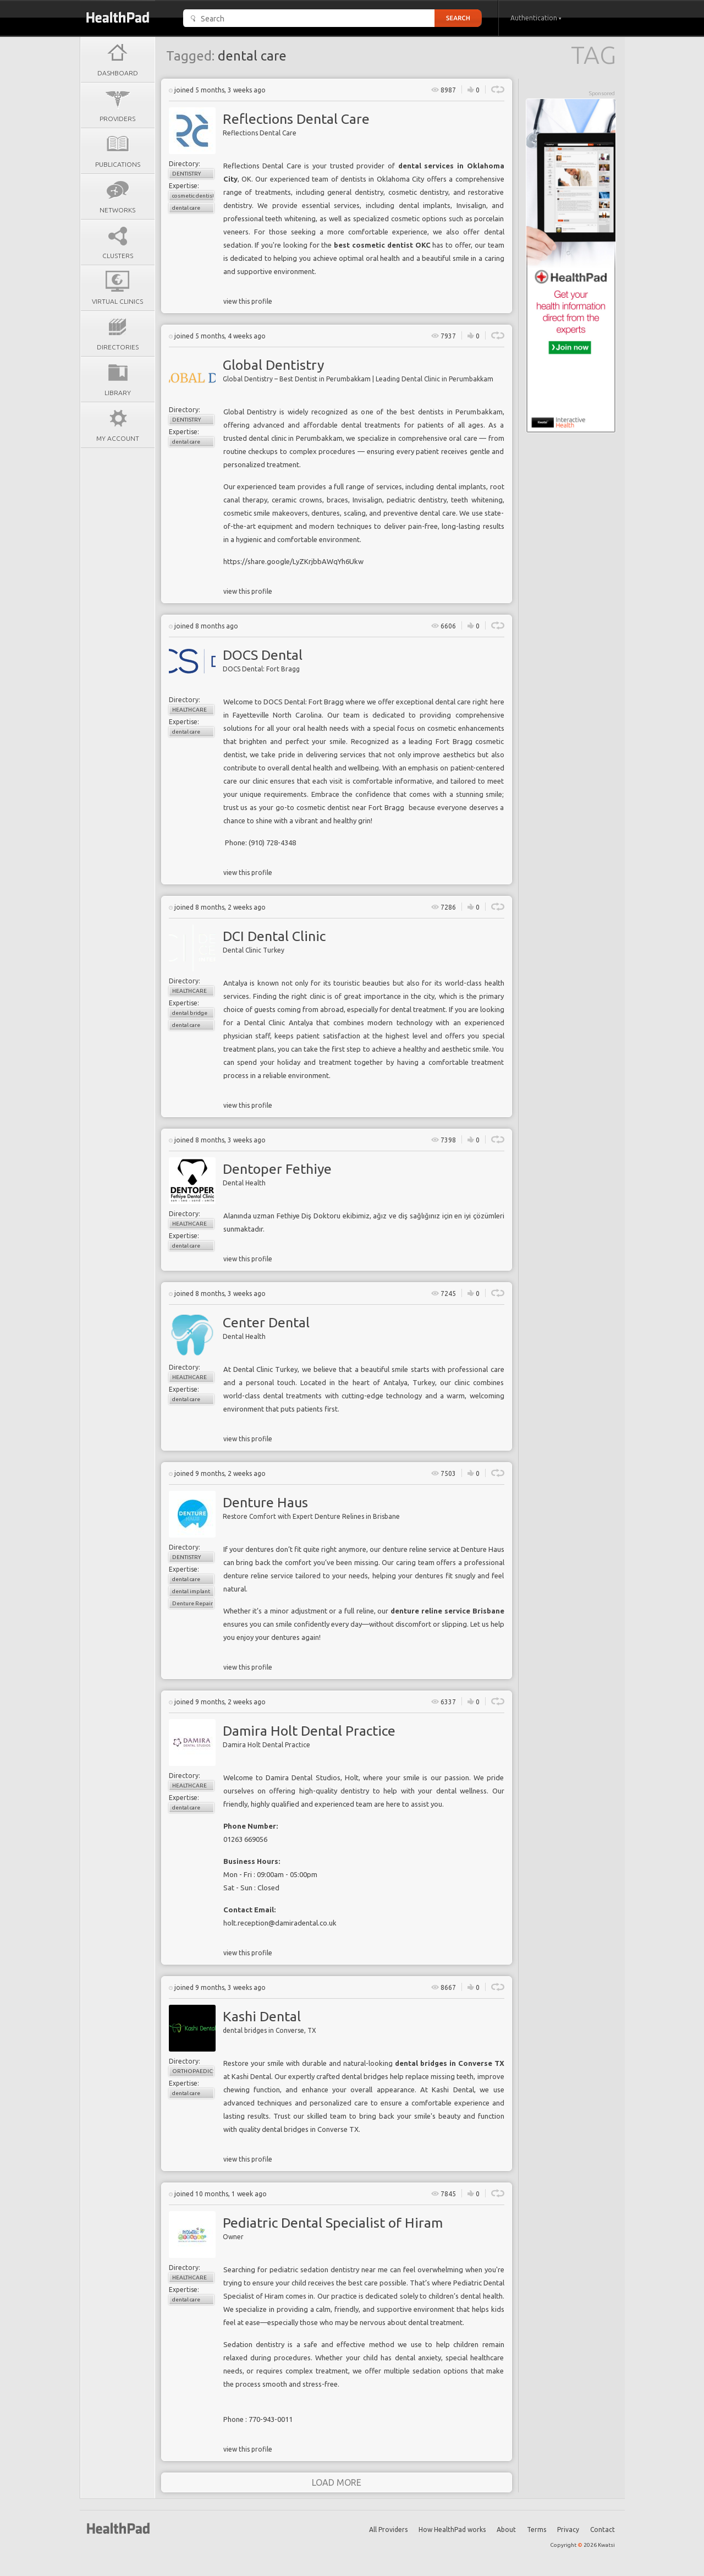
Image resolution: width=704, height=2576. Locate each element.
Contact (602, 2529)
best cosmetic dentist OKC (382, 245)
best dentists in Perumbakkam (451, 411)
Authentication (536, 17)
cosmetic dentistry (193, 196)
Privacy (568, 2529)
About (506, 2529)
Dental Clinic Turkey (265, 1369)
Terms (536, 2529)
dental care (186, 208)
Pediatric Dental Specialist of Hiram (333, 2222)
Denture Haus (265, 1502)
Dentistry (186, 174)
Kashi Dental (262, 2016)
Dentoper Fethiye (277, 1169)
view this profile (247, 301)
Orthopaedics (193, 2071)
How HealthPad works (452, 2529)
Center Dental (266, 1322)
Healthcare (189, 710)
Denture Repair (192, 1603)
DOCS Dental (262, 655)
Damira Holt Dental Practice (309, 1730)
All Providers (388, 2529)
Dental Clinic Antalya (278, 1022)
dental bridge (189, 1013)
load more (336, 2482)
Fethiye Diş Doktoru (308, 1215)
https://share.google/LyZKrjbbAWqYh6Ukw (293, 561)
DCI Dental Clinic (274, 936)
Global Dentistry (273, 365)
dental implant (191, 1591)
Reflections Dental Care (296, 119)
